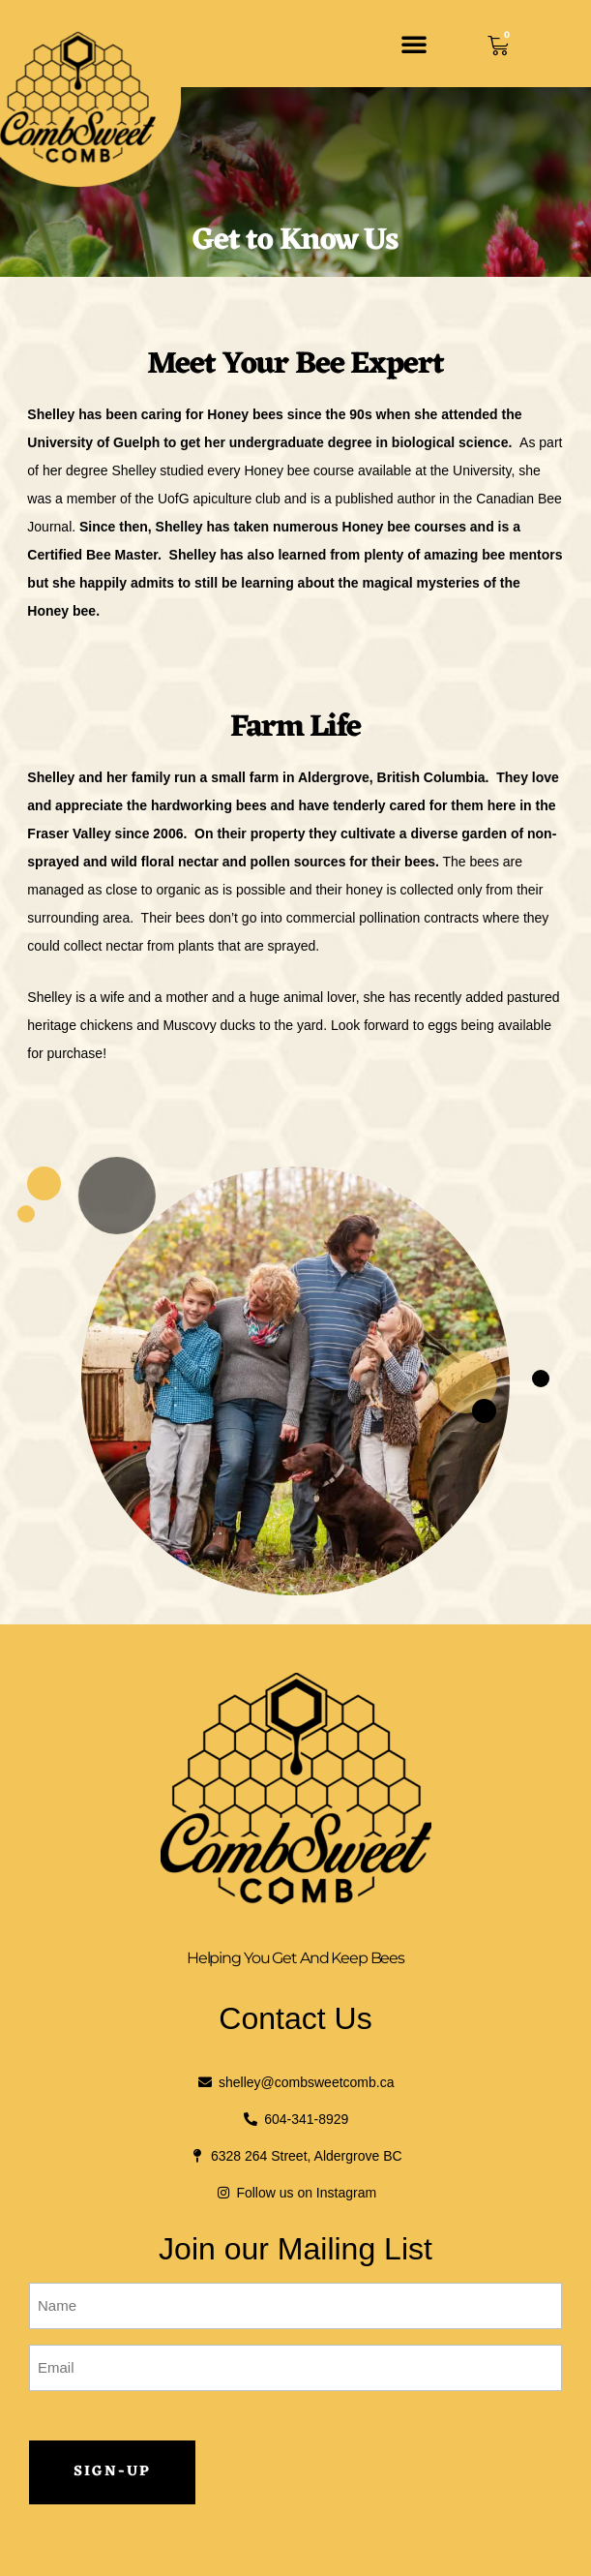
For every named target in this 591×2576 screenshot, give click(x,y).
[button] (414, 43)
